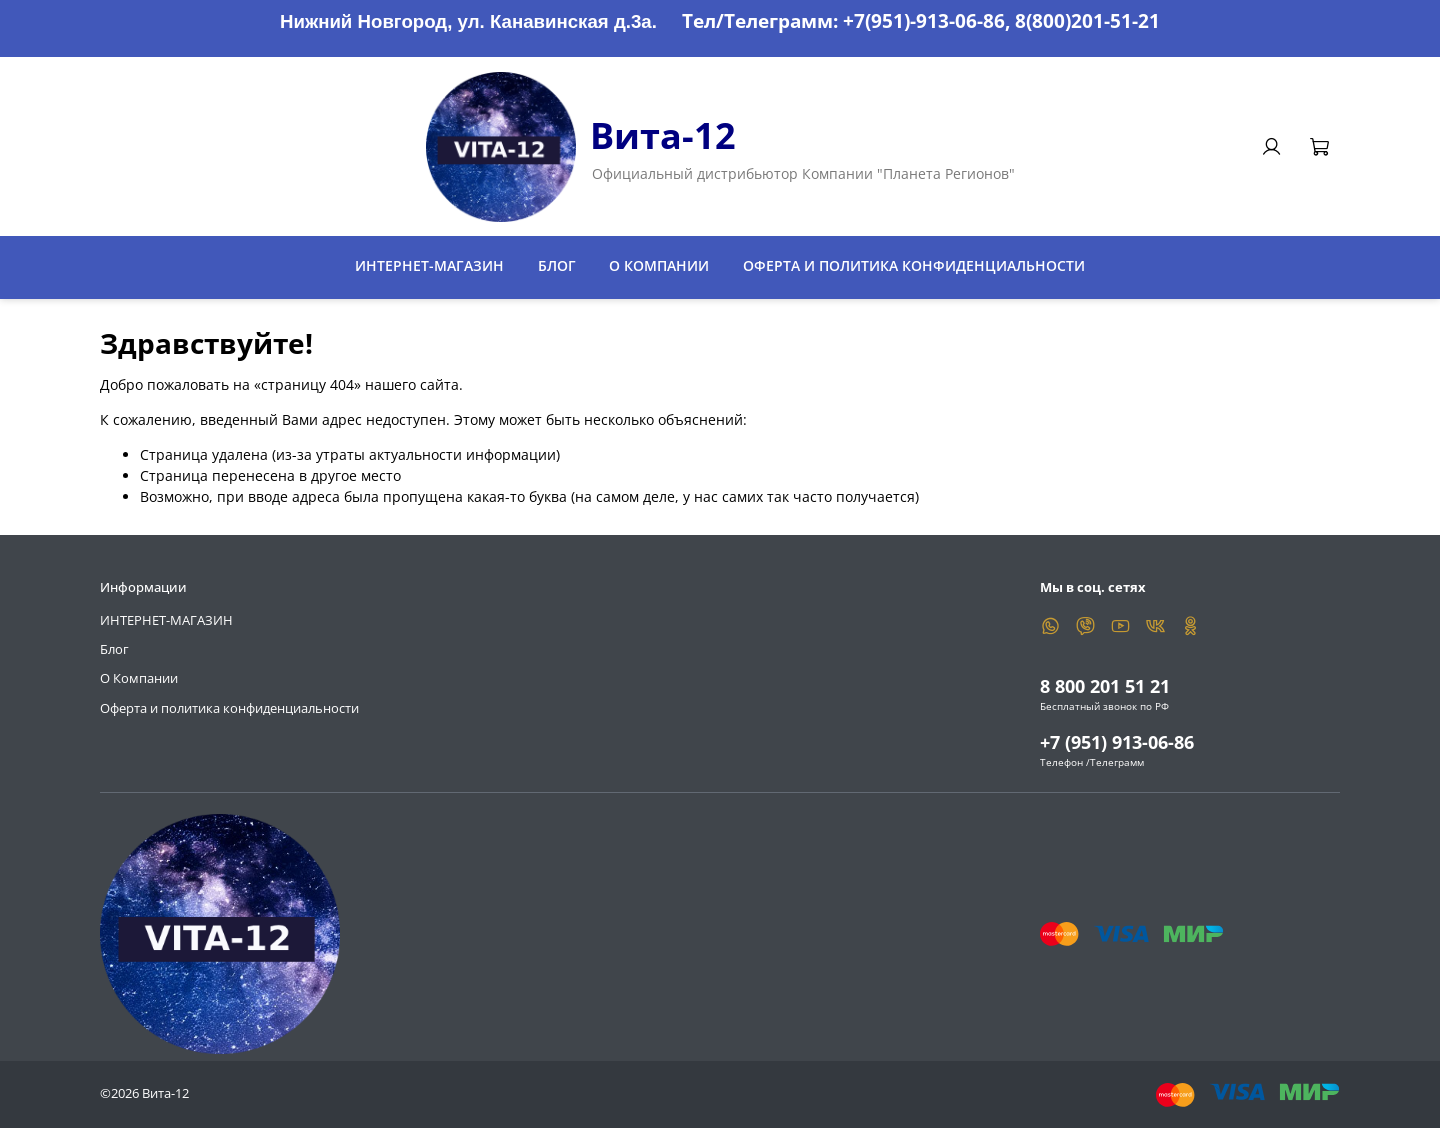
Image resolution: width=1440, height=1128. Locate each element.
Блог (557, 265)
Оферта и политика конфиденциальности (914, 265)
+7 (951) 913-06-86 (1117, 742)
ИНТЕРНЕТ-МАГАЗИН (429, 265)
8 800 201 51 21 (1105, 686)
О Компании (659, 265)
